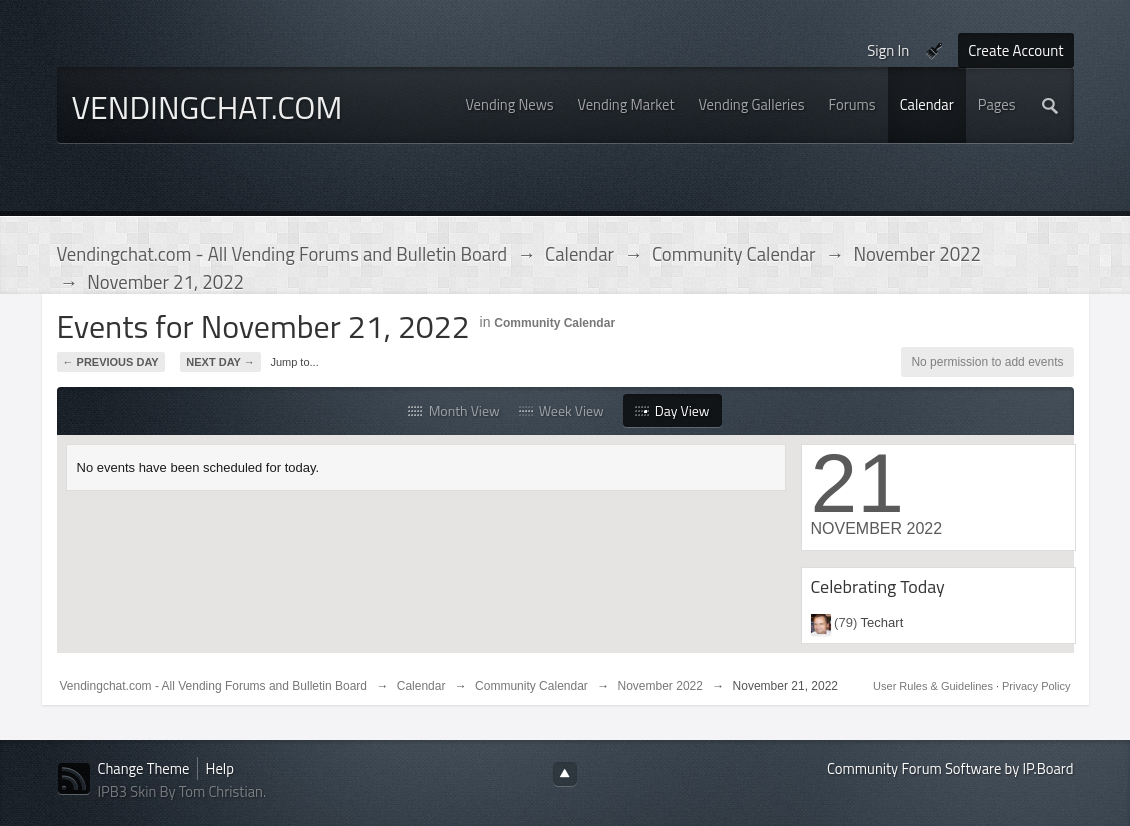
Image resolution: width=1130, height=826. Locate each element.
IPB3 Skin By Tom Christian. (182, 791)
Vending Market (626, 104)
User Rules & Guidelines (934, 686)
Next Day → (220, 362)
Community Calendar (554, 323)
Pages (997, 104)
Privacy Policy (1036, 686)
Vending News (510, 104)
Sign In (888, 50)
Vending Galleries (752, 104)
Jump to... (294, 362)
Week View (561, 410)
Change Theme (144, 768)
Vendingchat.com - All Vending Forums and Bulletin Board (214, 686)
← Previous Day (111, 362)
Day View (672, 410)
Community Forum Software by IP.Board (950, 768)
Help (220, 768)
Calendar (927, 104)
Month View (453, 410)
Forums (852, 104)
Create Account (1015, 50)
